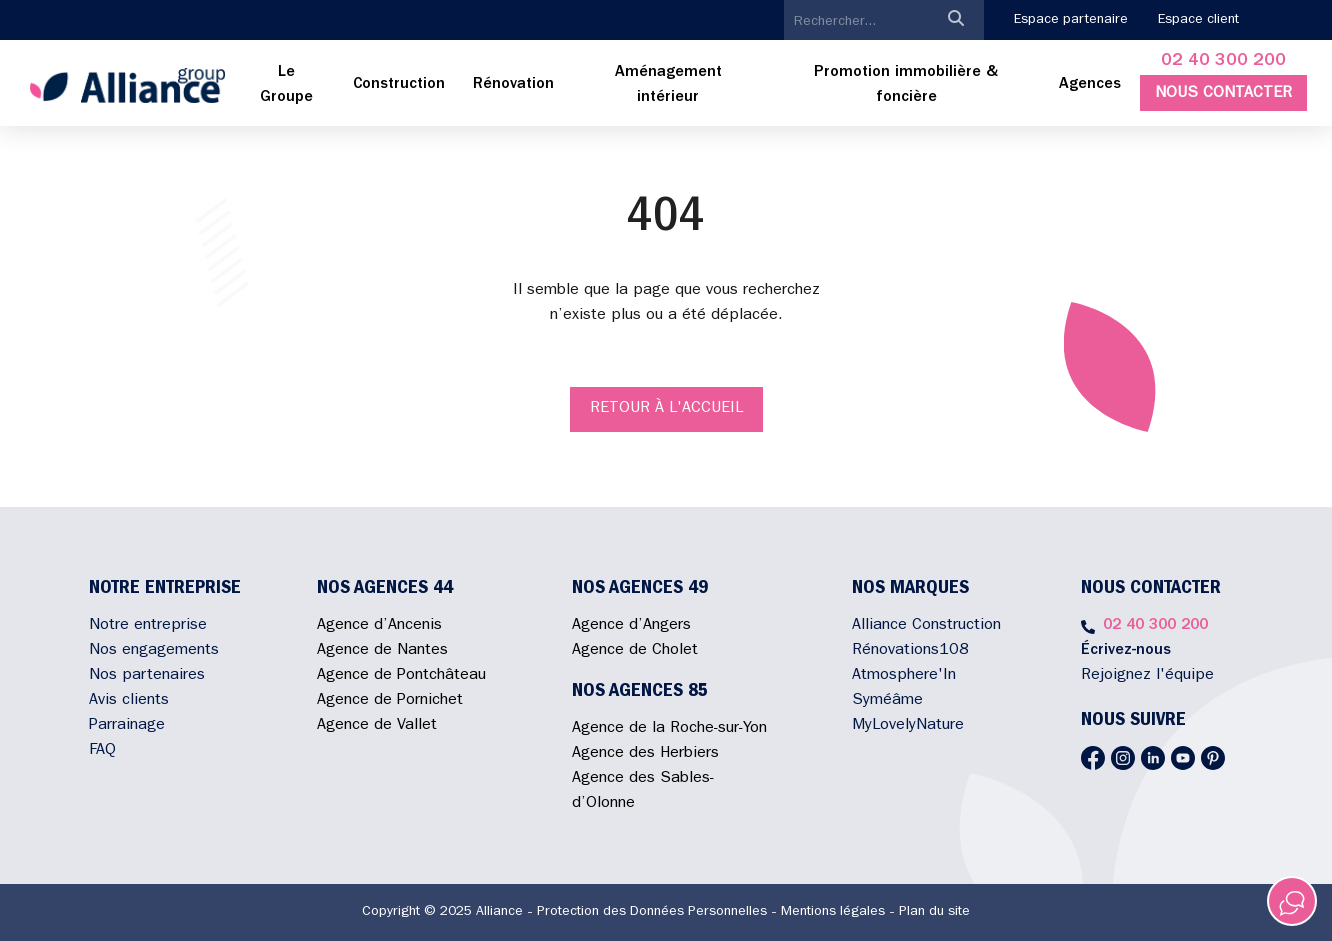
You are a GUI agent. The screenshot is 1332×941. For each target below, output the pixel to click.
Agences (1090, 85)
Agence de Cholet (635, 651)
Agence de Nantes (382, 651)
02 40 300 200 (1223, 62)
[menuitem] (286, 86)
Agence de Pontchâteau (401, 676)
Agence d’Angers (631, 626)
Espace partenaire (1071, 20)
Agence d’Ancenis (379, 626)
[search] (856, 22)
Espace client (1198, 20)
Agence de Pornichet (390, 701)
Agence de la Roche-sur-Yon (669, 729)
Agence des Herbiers (645, 754)
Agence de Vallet (377, 726)
